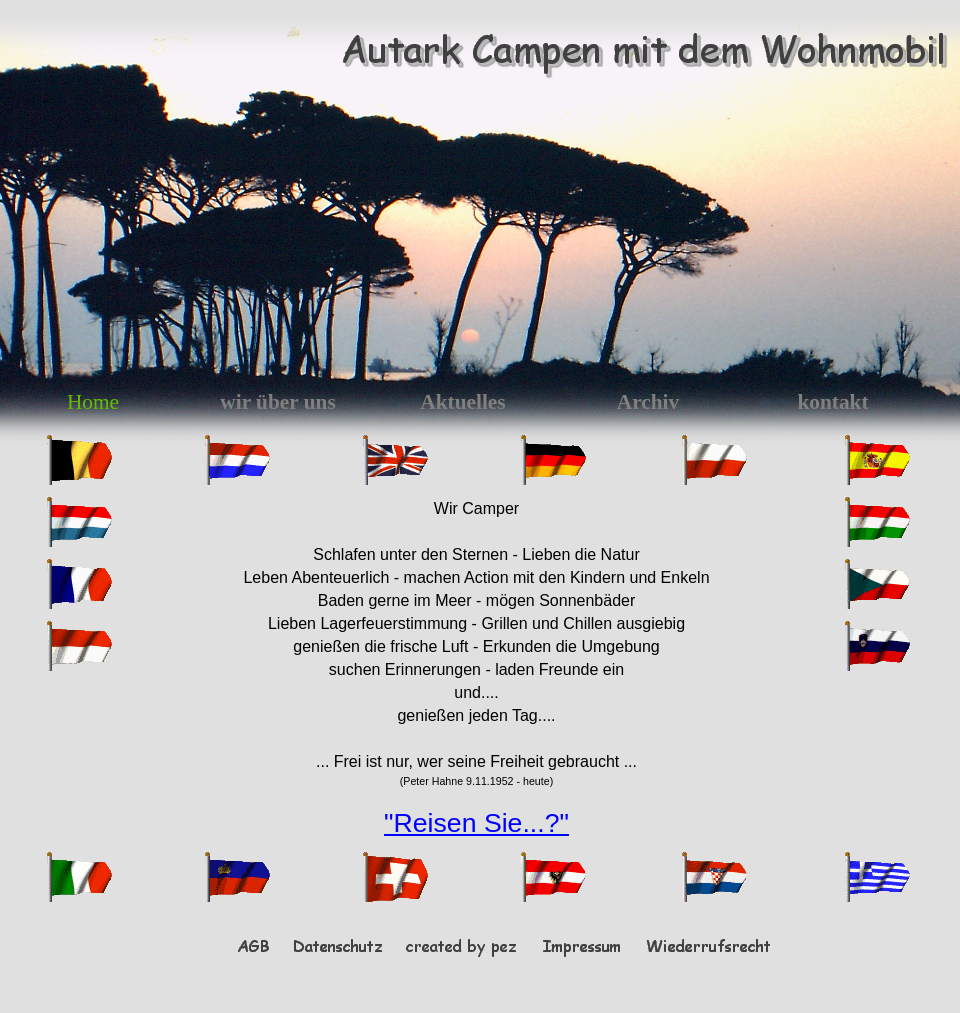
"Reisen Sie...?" (476, 823)
